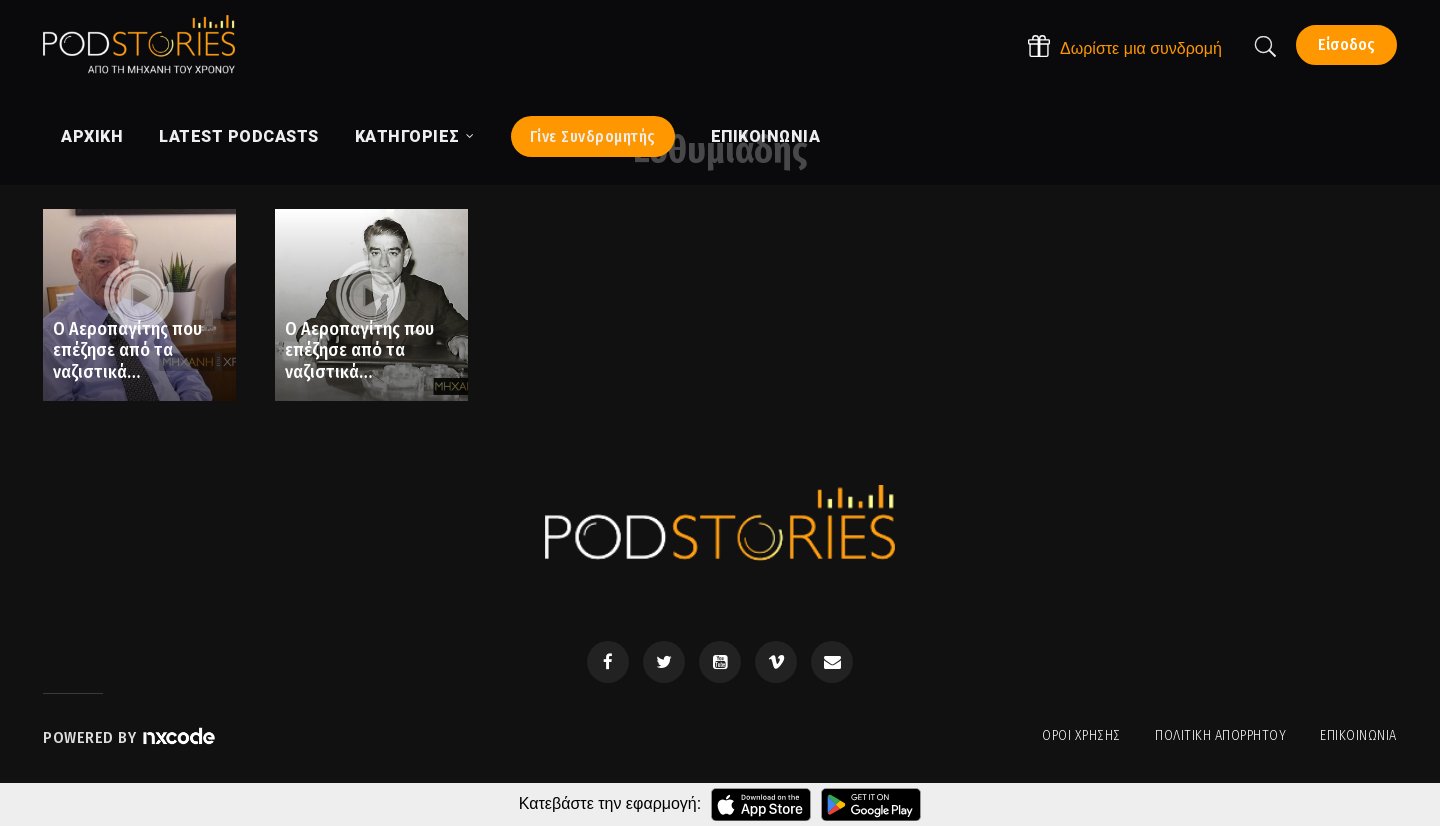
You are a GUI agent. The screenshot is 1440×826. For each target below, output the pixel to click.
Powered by (130, 737)
